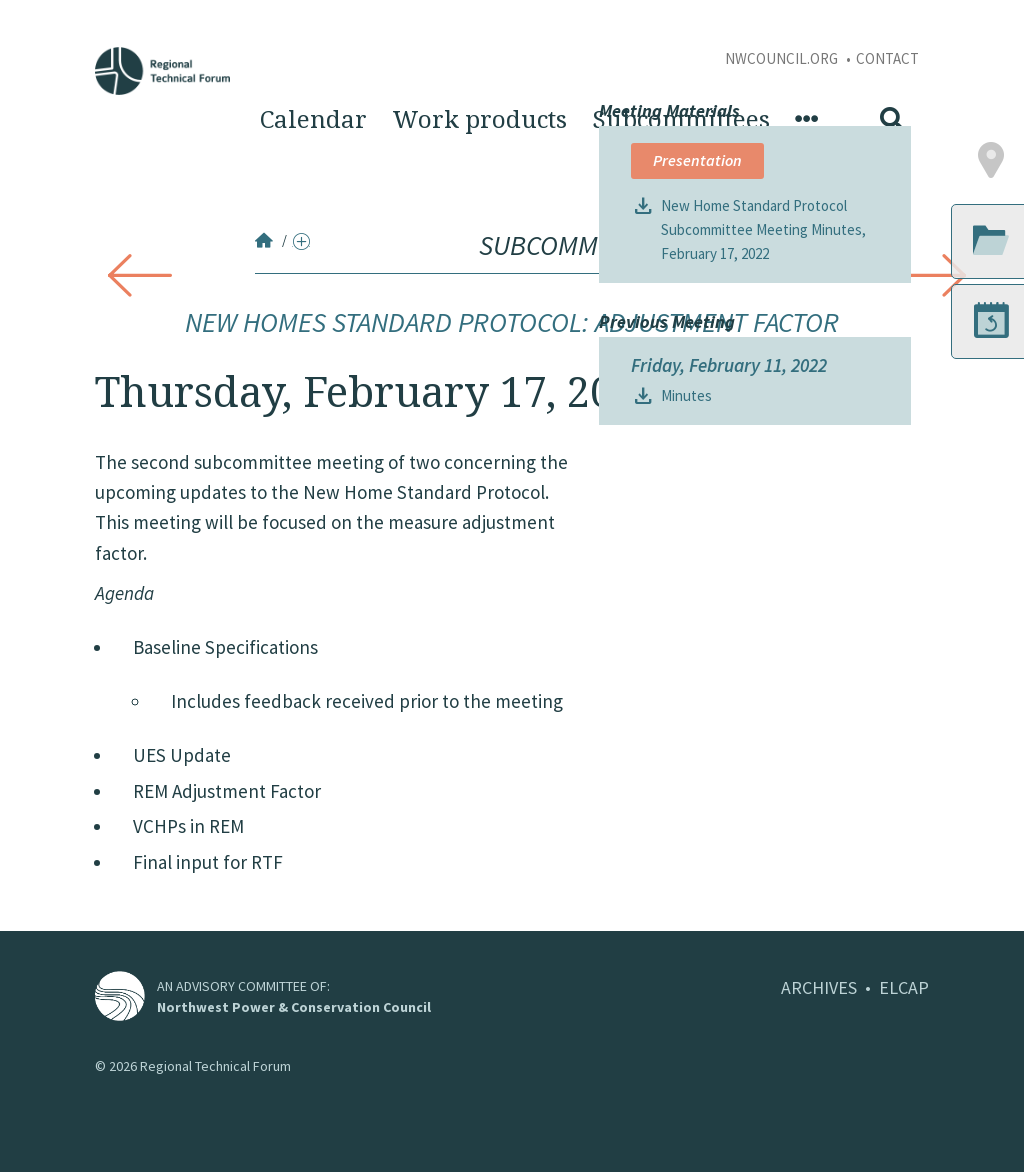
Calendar (313, 120)
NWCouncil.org (783, 58)
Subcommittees (681, 120)
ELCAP (904, 987)
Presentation (697, 507)
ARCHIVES (819, 987)
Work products (479, 120)
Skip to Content (46, 11)
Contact (887, 58)
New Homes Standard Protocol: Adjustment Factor (512, 322)
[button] (924, 507)
